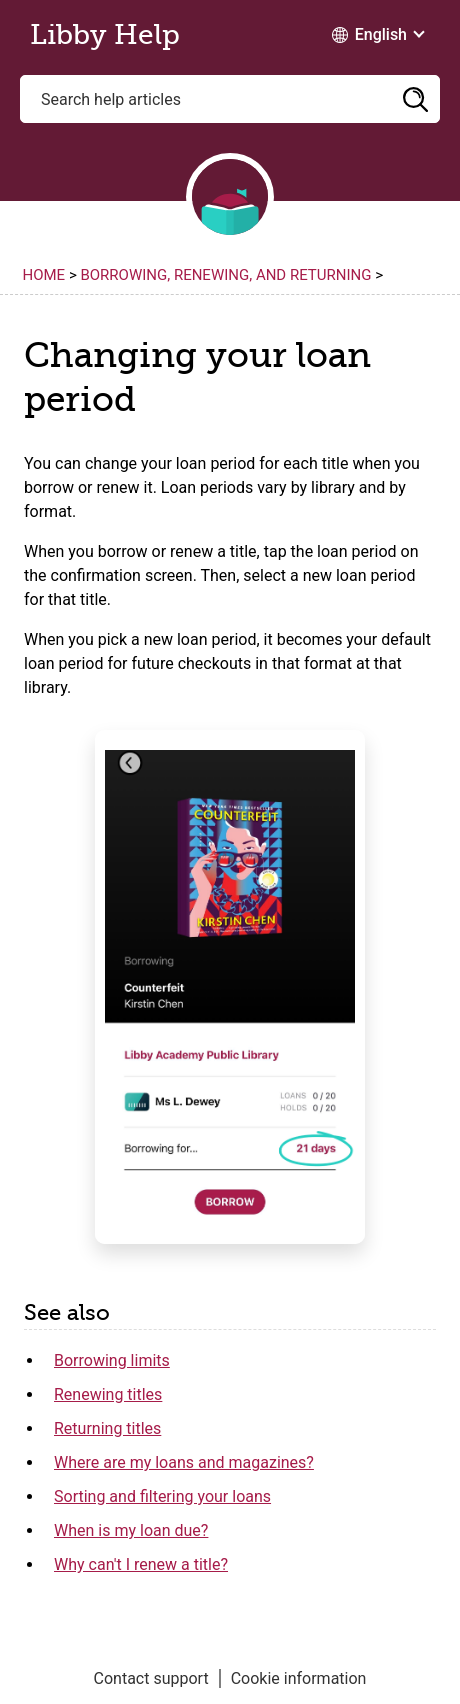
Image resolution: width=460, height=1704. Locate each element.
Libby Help (105, 35)
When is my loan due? (131, 1530)
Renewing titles (108, 1394)
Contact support (151, 1678)
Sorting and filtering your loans (162, 1496)
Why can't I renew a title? (141, 1564)
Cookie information (299, 1678)
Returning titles (107, 1428)
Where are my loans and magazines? (184, 1462)
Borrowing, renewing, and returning (225, 275)
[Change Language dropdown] (377, 35)
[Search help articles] (230, 99)
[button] (415, 99)
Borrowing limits (112, 1360)
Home (44, 275)
